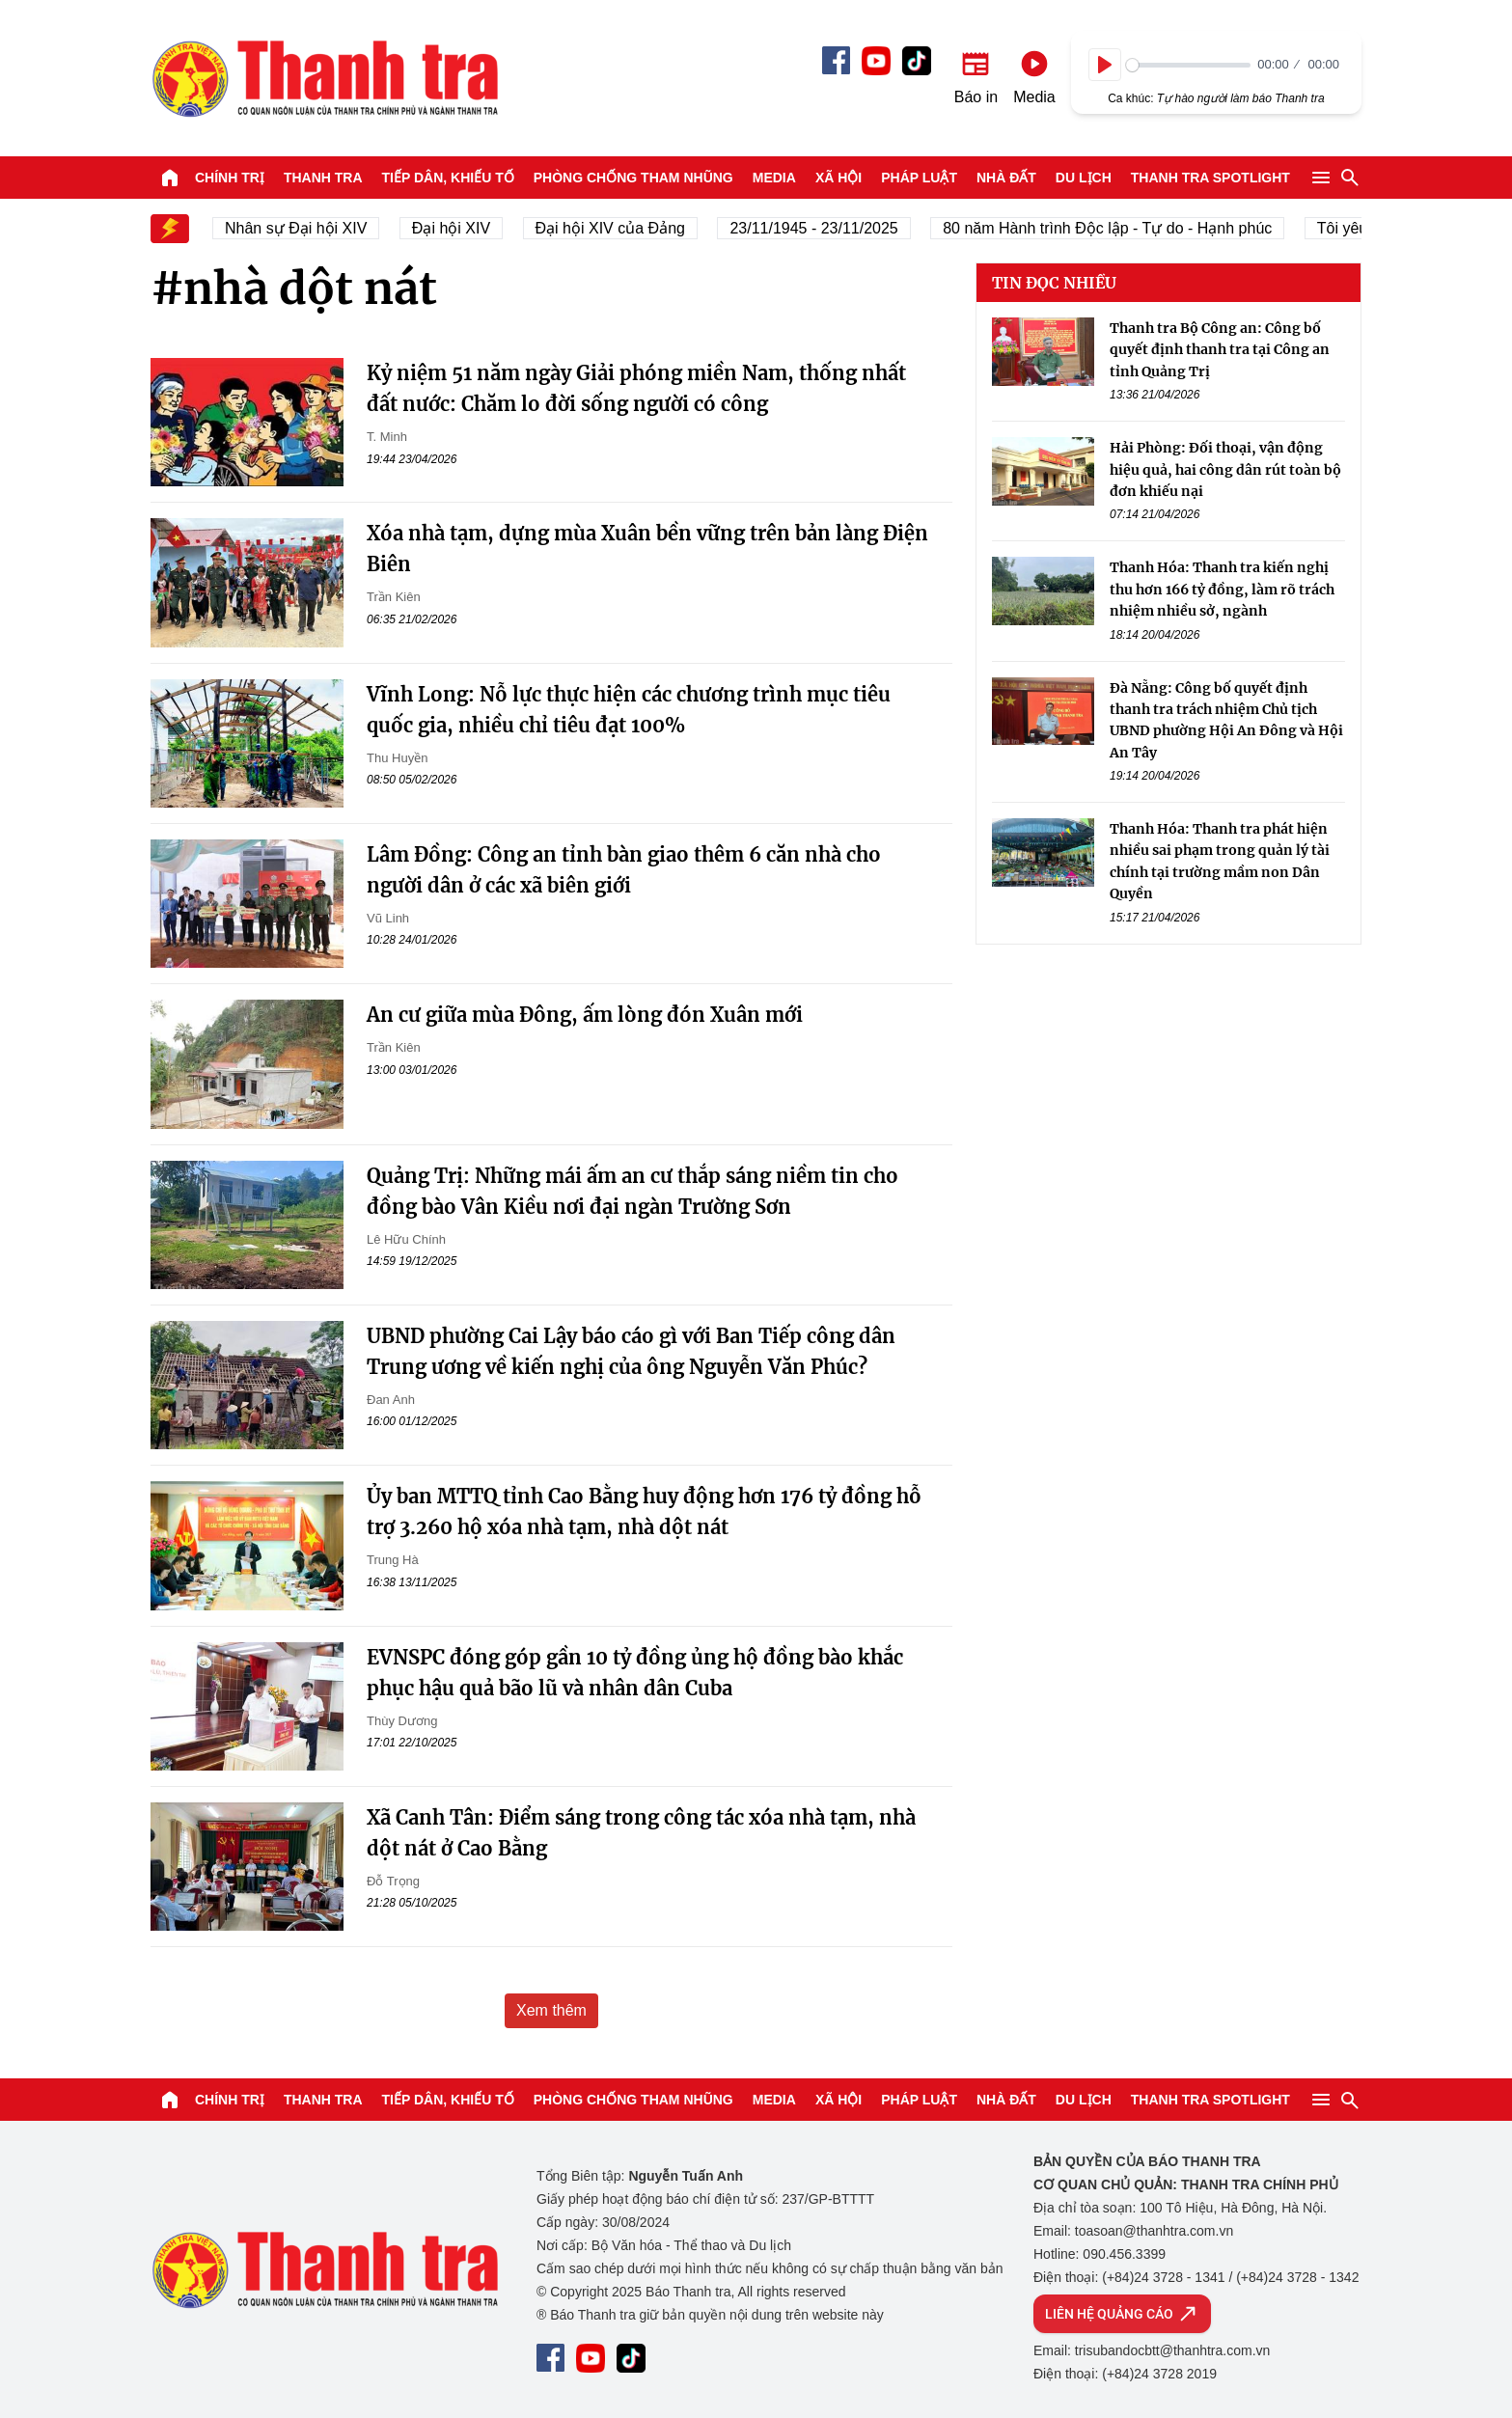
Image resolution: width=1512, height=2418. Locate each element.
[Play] (1104, 64)
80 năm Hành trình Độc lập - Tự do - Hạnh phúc (1125, 228)
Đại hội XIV (468, 228)
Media (774, 177)
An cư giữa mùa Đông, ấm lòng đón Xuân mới (585, 1015)
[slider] (1188, 65)
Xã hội (838, 177)
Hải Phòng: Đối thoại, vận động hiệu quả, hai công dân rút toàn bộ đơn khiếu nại (1225, 469)
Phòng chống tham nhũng (633, 177)
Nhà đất (1006, 177)
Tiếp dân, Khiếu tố (448, 177)
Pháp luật (919, 177)
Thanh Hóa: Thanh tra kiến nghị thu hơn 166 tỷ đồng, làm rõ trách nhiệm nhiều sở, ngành (1222, 589)
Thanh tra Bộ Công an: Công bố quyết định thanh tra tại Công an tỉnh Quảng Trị (1220, 349)
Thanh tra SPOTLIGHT (1210, 177)
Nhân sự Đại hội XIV (314, 228)
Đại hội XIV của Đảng (627, 228)
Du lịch (1084, 177)
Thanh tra (323, 177)
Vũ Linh (388, 918)
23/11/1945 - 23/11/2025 (832, 228)
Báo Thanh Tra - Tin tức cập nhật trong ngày (324, 78)
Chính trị (229, 177)
